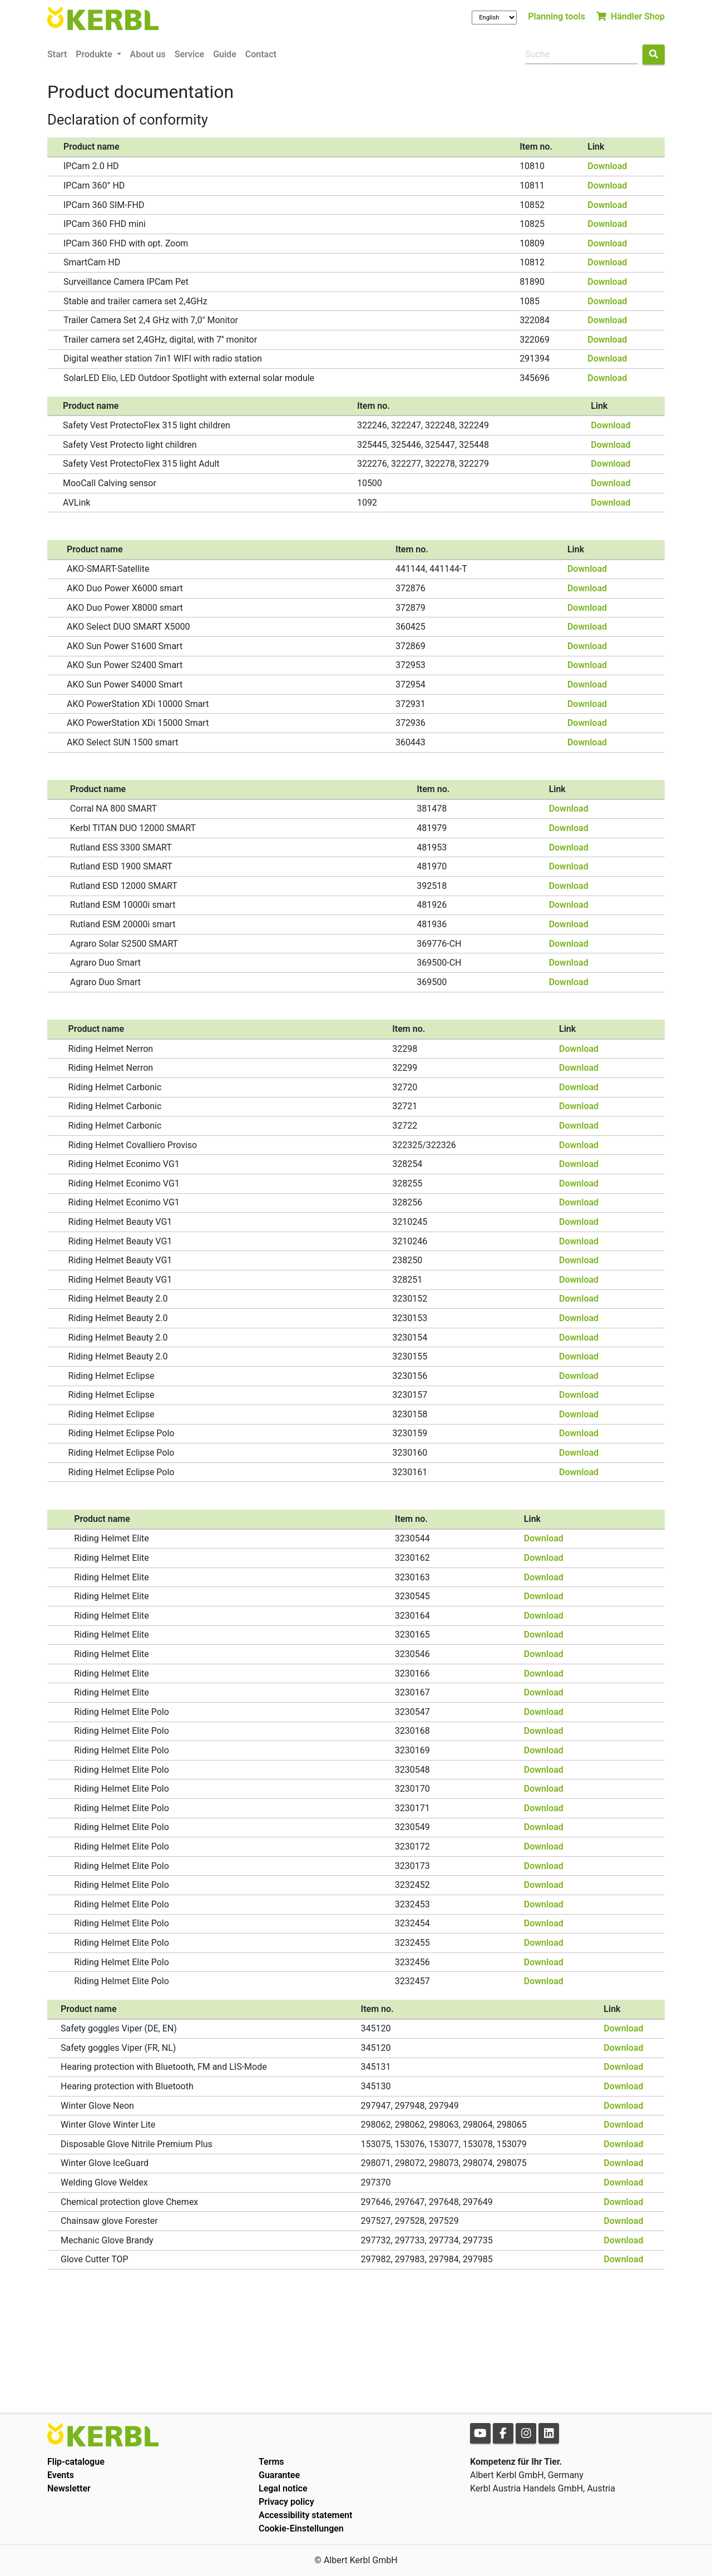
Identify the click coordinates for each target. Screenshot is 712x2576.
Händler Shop (630, 16)
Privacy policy (286, 2501)
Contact (260, 54)
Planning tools (556, 16)
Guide (224, 54)
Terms (271, 2461)
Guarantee (279, 2475)
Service (189, 54)
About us (148, 54)
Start (57, 54)
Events (60, 2475)
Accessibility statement (305, 2515)
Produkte (95, 54)
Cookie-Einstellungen (301, 2528)
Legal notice (283, 2488)
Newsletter (69, 2488)
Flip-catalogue (76, 2461)
